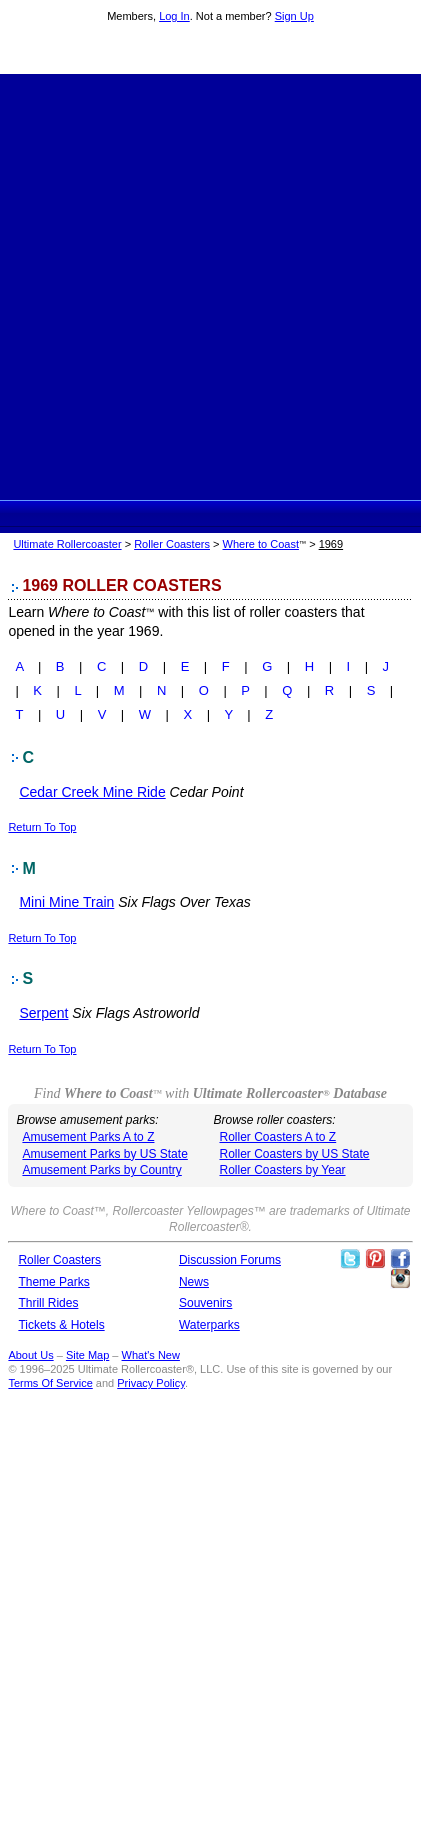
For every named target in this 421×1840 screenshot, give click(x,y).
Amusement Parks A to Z (88, 1137)
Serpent (43, 1013)
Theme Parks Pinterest (375, 1259)
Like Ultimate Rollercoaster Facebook (400, 1259)
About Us (30, 1355)
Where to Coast (261, 544)
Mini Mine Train (66, 902)
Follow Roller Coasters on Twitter (350, 1259)
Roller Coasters (172, 544)
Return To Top (42, 827)
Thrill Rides (48, 1303)
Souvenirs (205, 1303)
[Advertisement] (210, 284)
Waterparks (209, 1325)
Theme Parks (53, 1282)
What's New (151, 1355)
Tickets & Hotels (61, 1325)
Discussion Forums (230, 1260)
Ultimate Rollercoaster (211, 51)
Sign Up (294, 16)
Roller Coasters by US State (294, 1154)
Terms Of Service (50, 1383)
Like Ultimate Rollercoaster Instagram (400, 1279)
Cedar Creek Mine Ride (92, 792)
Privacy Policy (151, 1383)
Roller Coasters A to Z (277, 1137)
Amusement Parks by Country (101, 1170)
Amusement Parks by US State (104, 1154)
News (194, 1282)
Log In (174, 16)
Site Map (87, 1355)
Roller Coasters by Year (282, 1170)
